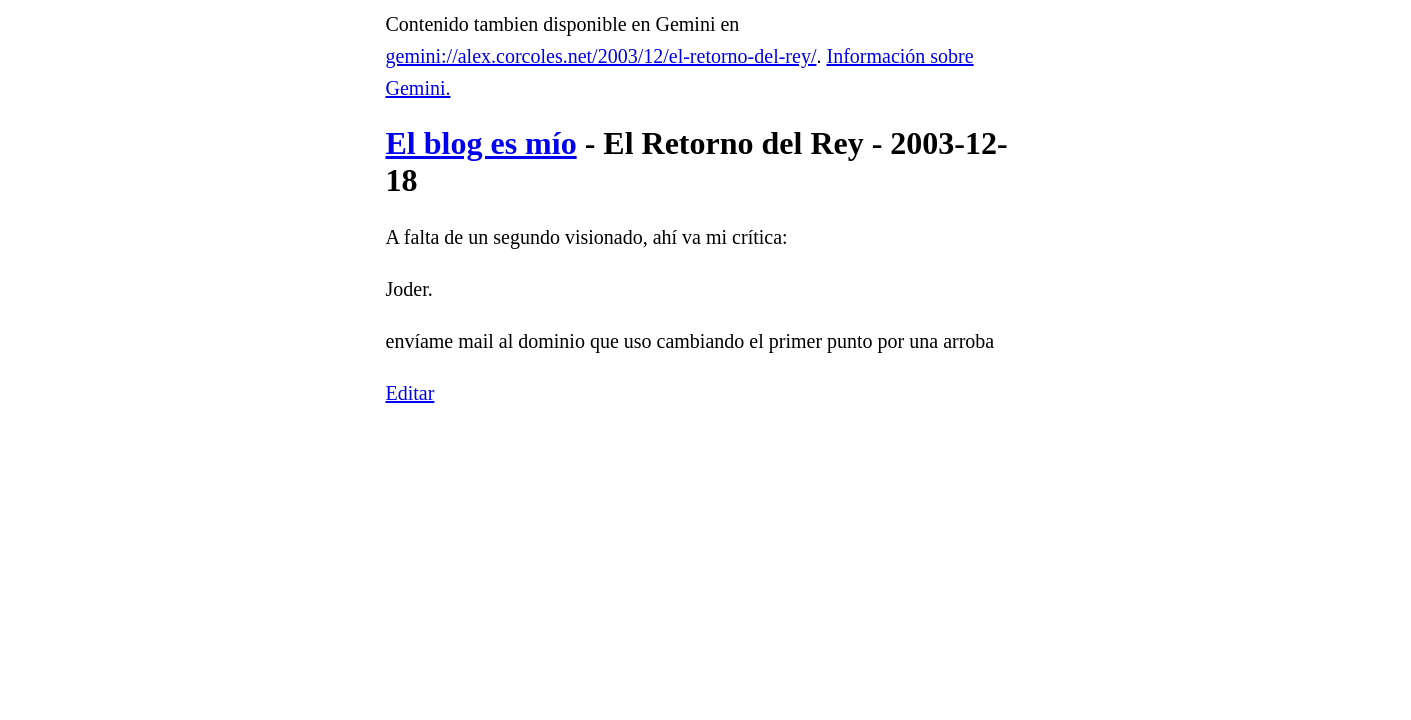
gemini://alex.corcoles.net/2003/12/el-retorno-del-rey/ (601, 56)
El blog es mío (481, 143)
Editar (410, 393)
